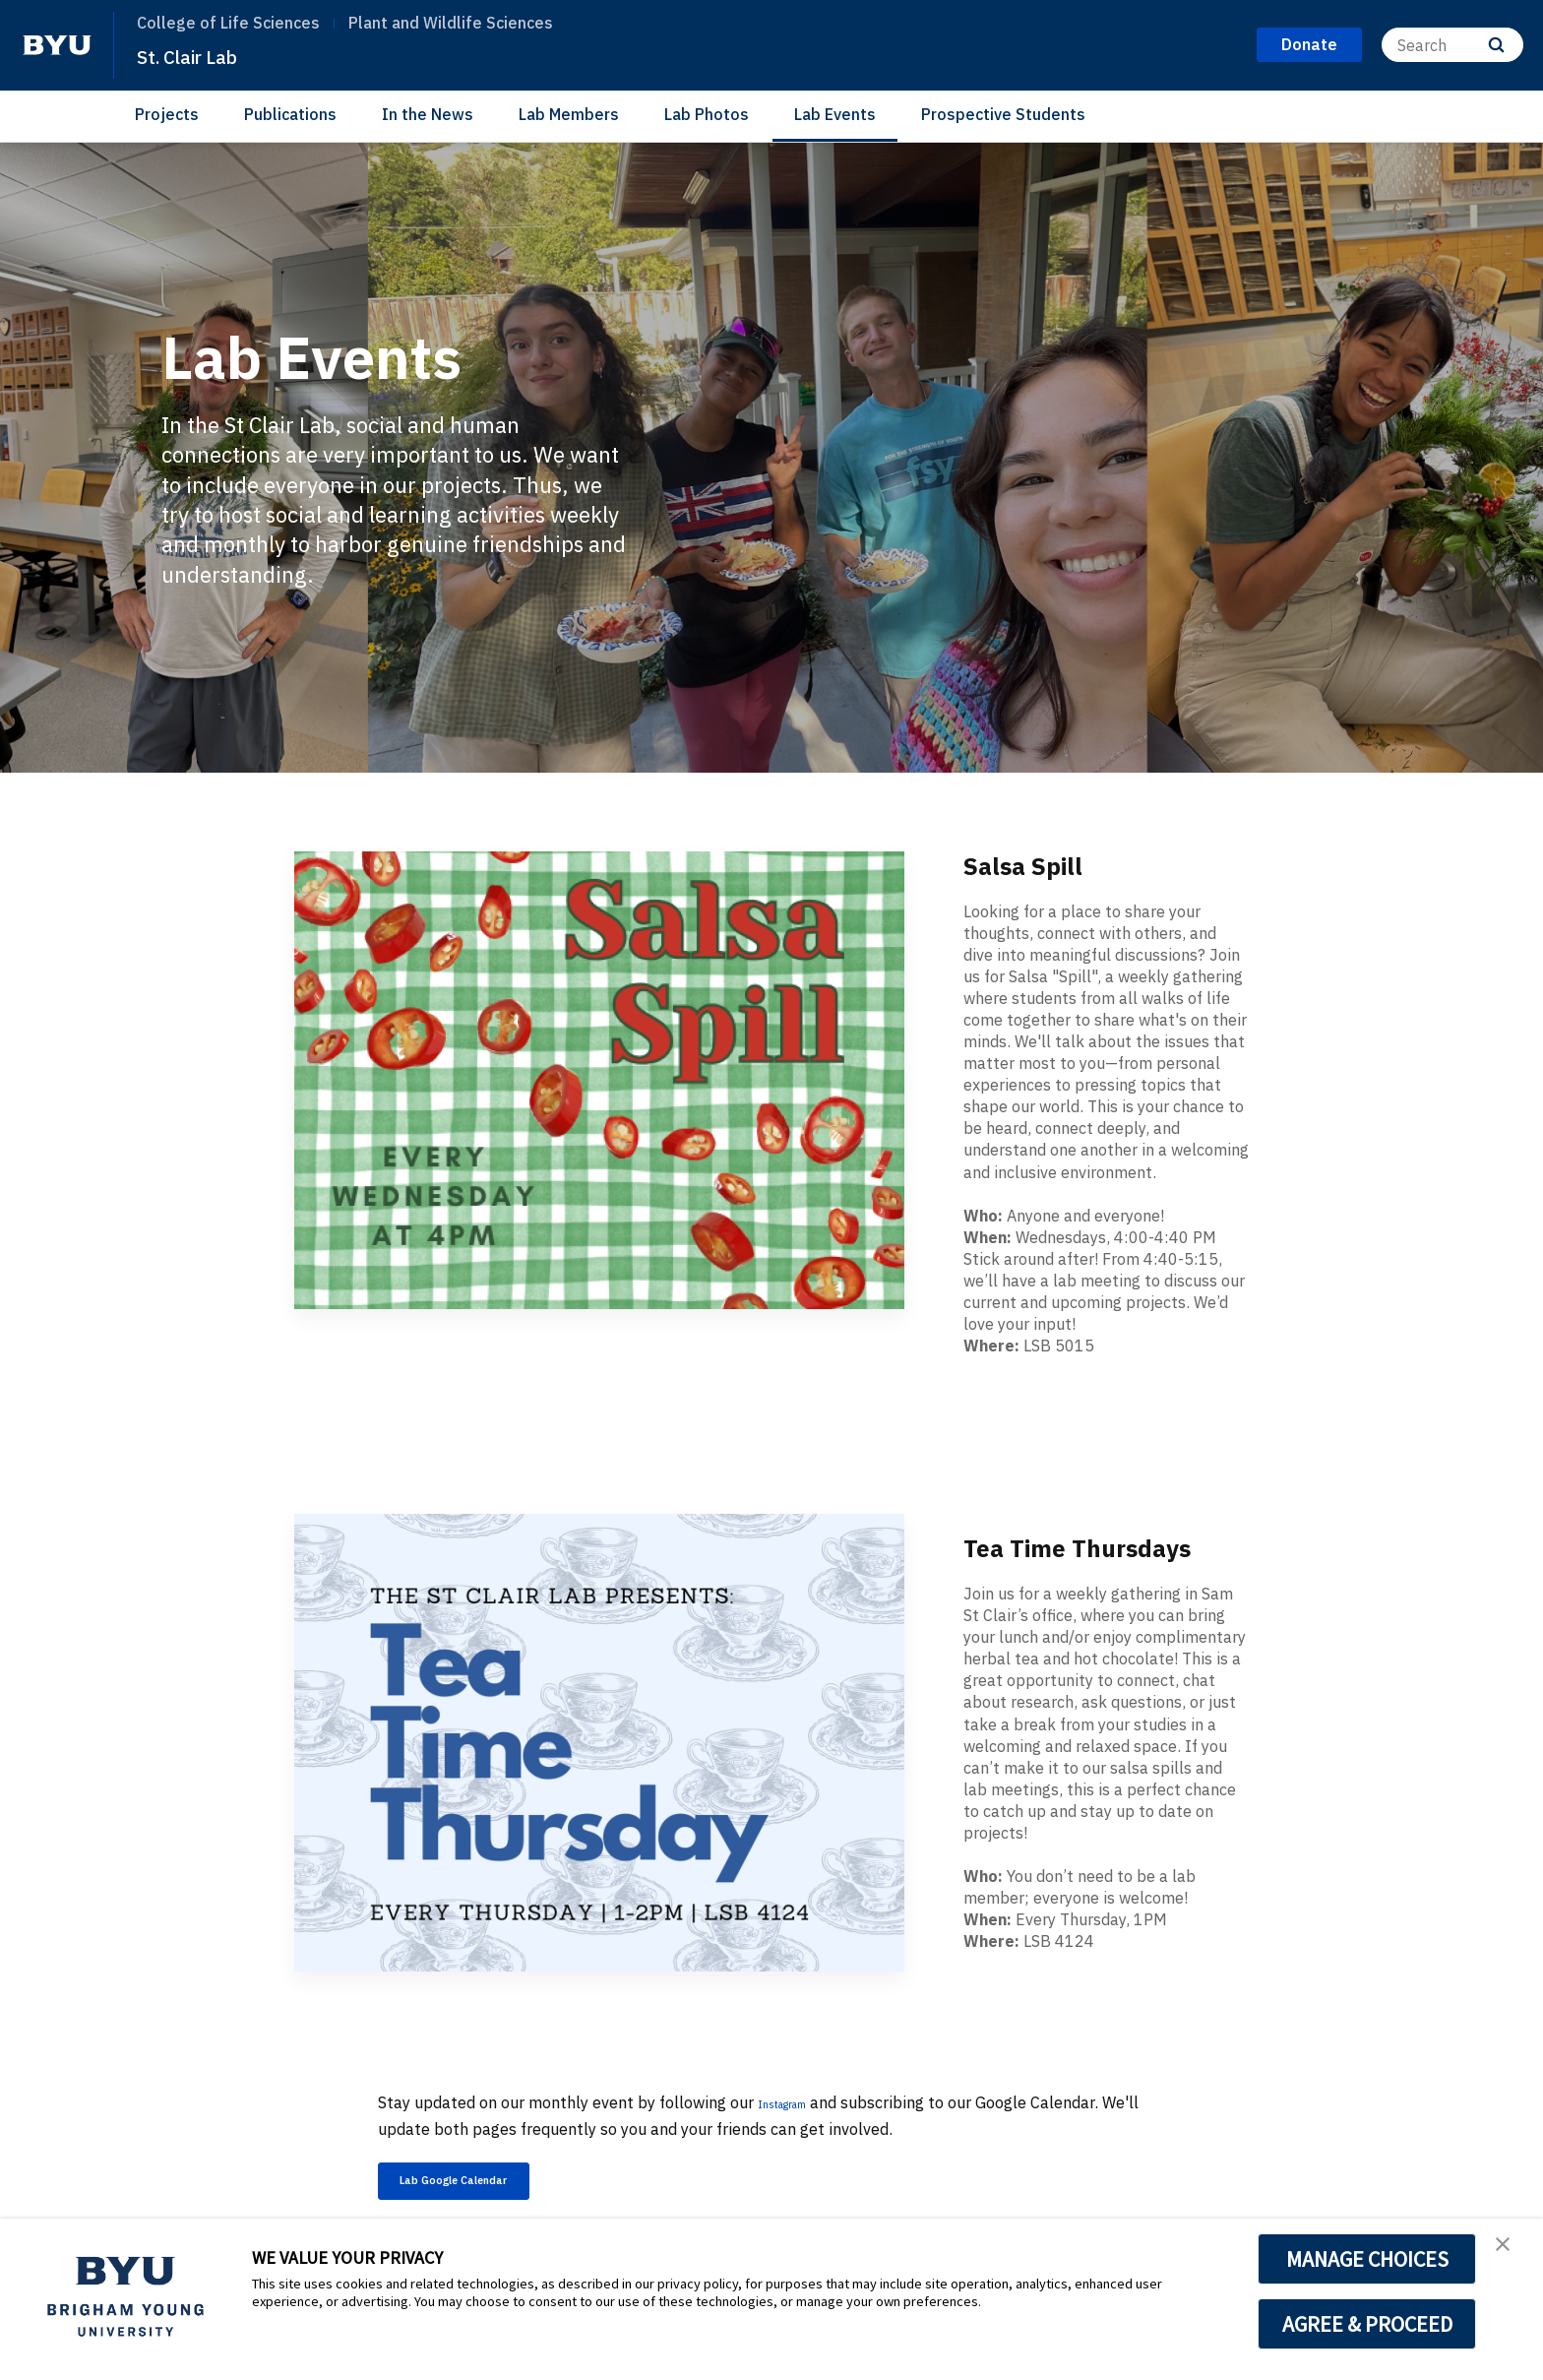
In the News (427, 114)
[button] (1510, 2254)
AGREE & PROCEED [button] (1367, 2324)
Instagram (796, 2102)
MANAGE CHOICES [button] (1367, 2259)
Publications (290, 114)
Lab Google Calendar (490, 2186)
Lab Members (569, 114)
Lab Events (835, 114)
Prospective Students (1003, 114)
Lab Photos (706, 114)
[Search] (1452, 45)
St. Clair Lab (202, 55)
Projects (167, 114)
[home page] (57, 45)
